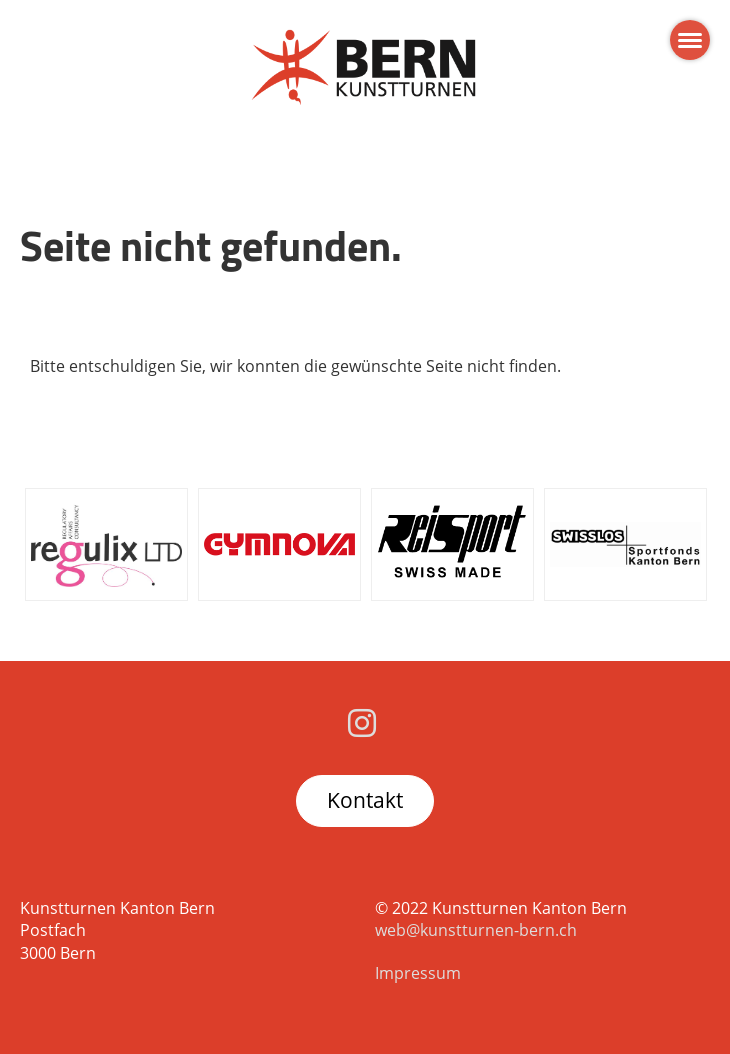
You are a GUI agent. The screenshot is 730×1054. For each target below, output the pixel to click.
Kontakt (365, 800)
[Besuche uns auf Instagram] (362, 722)
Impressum (418, 973)
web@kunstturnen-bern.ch (476, 930)
